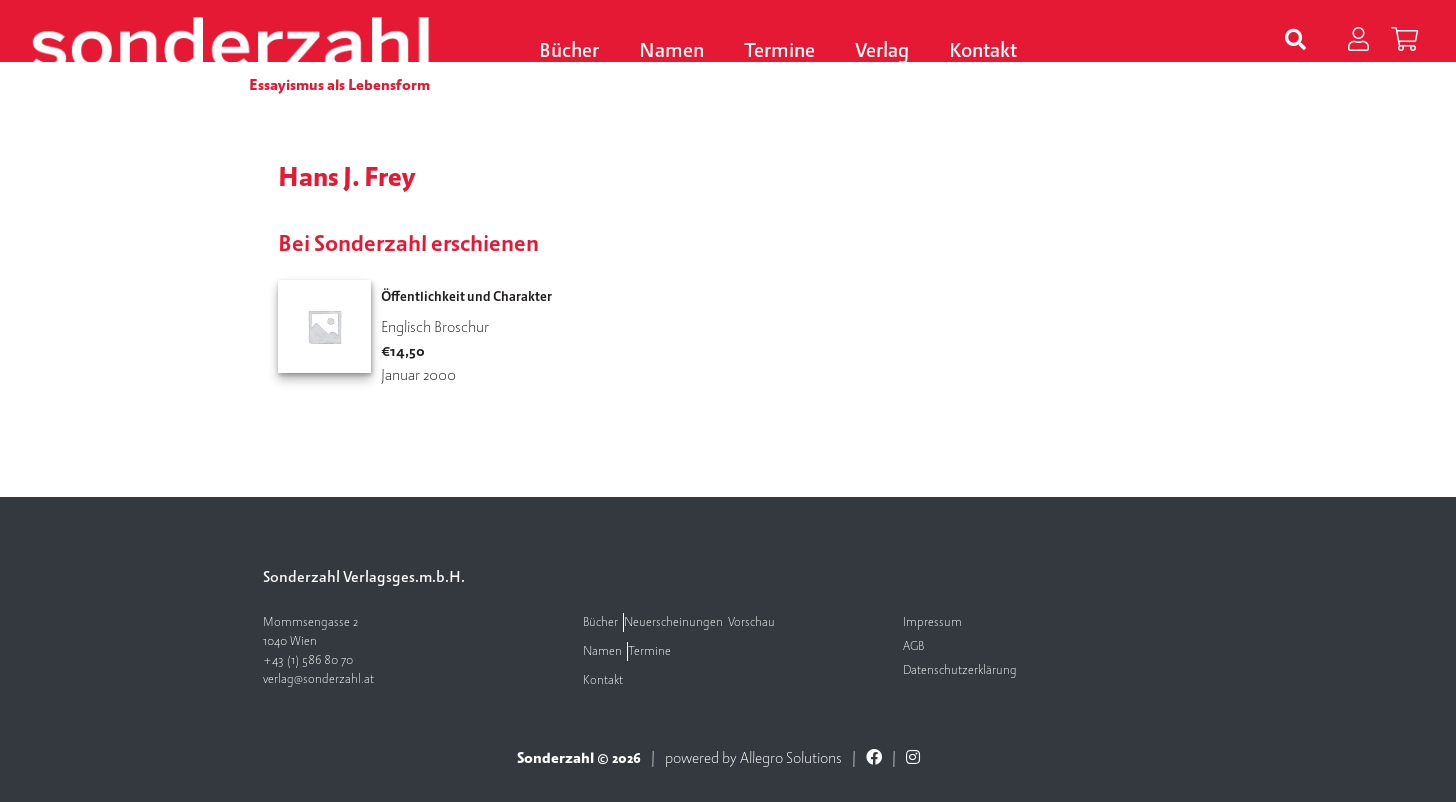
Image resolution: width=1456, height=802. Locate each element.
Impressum (932, 622)
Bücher (569, 51)
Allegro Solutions (791, 758)
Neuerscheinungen (673, 622)
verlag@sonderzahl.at (318, 679)
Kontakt (983, 51)
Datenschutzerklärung (960, 670)
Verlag (882, 51)
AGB (913, 646)
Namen (671, 51)
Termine (779, 51)
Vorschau (751, 622)
